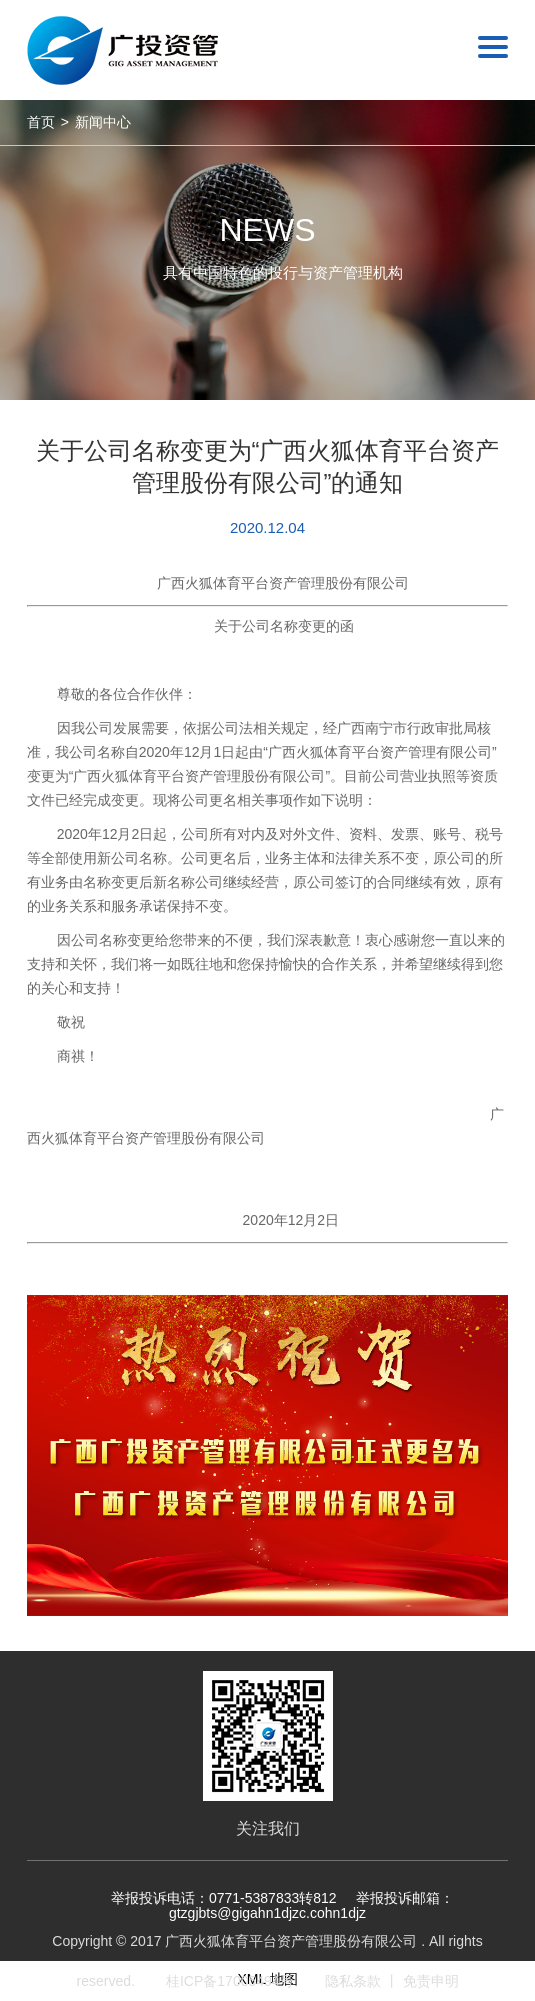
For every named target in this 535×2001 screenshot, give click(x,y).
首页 (41, 122)
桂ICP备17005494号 (230, 1981)
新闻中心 (103, 122)
